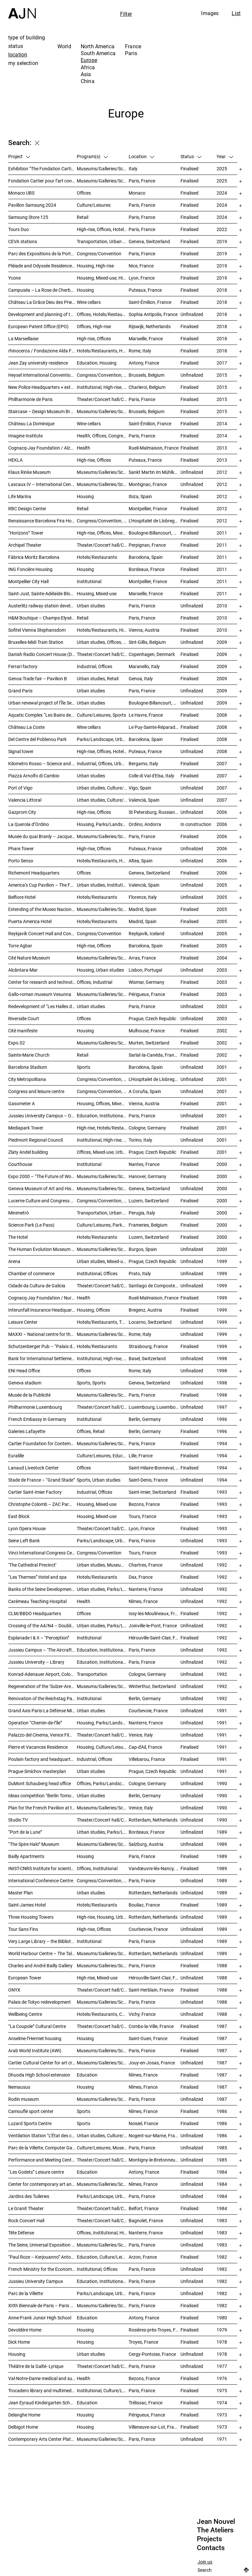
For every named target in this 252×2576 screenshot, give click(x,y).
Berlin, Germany (145, 1419)
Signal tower (20, 751)
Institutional (89, 581)
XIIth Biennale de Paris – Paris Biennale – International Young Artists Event (42, 2305)
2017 (222, 363)
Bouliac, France (144, 1905)
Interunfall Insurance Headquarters (42, 1310)
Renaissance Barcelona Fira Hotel (42, 520)
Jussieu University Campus (35, 2281)
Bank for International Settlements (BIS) (42, 1358)
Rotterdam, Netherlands (153, 1820)
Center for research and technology (42, 982)
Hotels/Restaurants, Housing (103, 860)
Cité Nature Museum (29, 958)
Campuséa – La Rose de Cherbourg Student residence (42, 290)
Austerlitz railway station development (42, 605)
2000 (222, 1164)
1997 (222, 1407)
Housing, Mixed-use (96, 593)
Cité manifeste (22, 1030)
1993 (222, 1492)
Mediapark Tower (25, 1128)
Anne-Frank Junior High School (39, 2317)
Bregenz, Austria (145, 1310)
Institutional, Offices (97, 1273)
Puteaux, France (145, 290)
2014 (222, 423)
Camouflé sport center (30, 2111)
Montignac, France (148, 484)
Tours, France (142, 1516)
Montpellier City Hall (28, 581)
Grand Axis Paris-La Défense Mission (42, 1710)
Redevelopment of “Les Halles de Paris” (42, 1006)
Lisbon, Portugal (145, 970)
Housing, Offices (93, 1310)
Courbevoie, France (148, 1710)
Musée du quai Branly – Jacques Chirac (42, 836)
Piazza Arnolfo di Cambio (33, 775)
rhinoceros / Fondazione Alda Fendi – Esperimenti (42, 351)
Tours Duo (18, 229)
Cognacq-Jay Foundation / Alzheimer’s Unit (42, 448)
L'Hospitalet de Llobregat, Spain (154, 520)
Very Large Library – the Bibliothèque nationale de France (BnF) (42, 1941)
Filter (126, 13)
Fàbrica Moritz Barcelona (33, 557)
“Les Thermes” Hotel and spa (37, 1577)
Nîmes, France (143, 1601)
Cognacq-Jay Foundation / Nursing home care (42, 1298)
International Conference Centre (40, 1880)
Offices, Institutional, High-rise (103, 2232)
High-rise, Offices (94, 338)
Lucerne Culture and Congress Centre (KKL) (42, 1200)
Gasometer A (21, 1103)
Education (87, 2075)
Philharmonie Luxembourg (35, 1407)
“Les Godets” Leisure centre (36, 2172)
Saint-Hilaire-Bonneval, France (154, 1468)
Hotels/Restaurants (97, 557)
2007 (222, 763)
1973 (222, 2415)
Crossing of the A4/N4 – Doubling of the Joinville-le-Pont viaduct (42, 1625)
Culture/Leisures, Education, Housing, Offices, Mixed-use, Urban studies (103, 1455)
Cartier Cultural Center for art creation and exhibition (42, 2062)
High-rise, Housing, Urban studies (103, 1917)
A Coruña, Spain (145, 1091)
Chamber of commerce (31, 1273)
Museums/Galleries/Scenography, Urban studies (103, 1953)
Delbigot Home (23, 2427)
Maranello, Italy (144, 666)
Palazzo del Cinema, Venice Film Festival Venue (42, 1735)
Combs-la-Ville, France (151, 2026)
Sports (83, 1067)
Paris (131, 53)
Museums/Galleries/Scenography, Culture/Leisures (103, 2184)
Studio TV (18, 1820)
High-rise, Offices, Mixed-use (103, 533)
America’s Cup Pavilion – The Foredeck (42, 885)
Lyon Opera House (27, 1528)
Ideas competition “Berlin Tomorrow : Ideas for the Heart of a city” (42, 1795)
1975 (222, 2390)
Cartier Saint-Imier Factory (35, 1492)
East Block (19, 1516)
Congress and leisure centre (36, 1091)
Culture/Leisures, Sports (101, 715)
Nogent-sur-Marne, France (154, 2135)
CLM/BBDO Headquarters (34, 1613)
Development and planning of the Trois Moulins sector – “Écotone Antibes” (42, 314)
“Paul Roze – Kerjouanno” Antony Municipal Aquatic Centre (42, 2257)
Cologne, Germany (147, 1128)
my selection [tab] (23, 63)
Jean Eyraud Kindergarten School (42, 2402)
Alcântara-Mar (23, 970)
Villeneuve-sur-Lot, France (154, 2427)
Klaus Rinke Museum (29, 472)
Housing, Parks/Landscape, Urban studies (103, 1723)
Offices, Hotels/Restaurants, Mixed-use (103, 314)
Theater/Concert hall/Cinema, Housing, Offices (103, 1820)
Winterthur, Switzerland (152, 1686)
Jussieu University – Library (36, 1662)
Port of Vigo (20, 788)
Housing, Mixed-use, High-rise (103, 278)
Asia (86, 74)
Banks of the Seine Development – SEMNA (42, 1589)
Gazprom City (22, 812)
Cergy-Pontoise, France (152, 2354)
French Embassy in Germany (37, 1419)
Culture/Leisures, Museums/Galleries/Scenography (103, 2147)
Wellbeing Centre (25, 2014)
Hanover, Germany (147, 1176)
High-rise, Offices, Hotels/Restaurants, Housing (103, 751)
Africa (88, 67)
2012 (222, 472)
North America (98, 46)
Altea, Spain (141, 860)
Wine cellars (89, 302)
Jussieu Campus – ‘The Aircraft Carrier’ (42, 1650)
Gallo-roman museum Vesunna (39, 994)
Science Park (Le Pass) (31, 1225)
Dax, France (141, 1577)
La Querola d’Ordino (28, 824)
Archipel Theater (24, 545)
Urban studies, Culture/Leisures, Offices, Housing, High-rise (103, 800)
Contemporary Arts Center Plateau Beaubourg (42, 2439)
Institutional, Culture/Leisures (103, 2390)
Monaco (137, 193)
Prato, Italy (140, 1273)
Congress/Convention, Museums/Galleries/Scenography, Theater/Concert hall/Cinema (103, 1200)
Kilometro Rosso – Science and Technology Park (42, 763)
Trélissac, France (145, 2402)
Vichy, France (142, 2014)
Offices (84, 193)
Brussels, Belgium (146, 375)
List (236, 13)
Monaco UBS (21, 193)
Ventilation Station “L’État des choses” (42, 2135)
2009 (222, 642)
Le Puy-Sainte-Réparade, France (154, 727)
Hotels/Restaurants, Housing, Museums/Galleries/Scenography (103, 351)
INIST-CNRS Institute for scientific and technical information (42, 1868)
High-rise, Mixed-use (97, 1977)
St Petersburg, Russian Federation (154, 812)
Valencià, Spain (144, 800)
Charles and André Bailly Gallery (40, 1965)
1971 (222, 2439)
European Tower (24, 1977)
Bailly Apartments (26, 1856)
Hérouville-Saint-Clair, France (154, 1638)
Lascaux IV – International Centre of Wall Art (42, 484)
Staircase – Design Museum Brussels (42, 411)
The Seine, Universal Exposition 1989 (42, 2245)
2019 (222, 241)
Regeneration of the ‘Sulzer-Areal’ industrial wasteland (42, 1686)
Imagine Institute (25, 436)
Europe (89, 60)
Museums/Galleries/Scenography (103, 168)
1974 (222, 2402)
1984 (222, 2172)
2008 (222, 715)
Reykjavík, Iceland (146, 933)
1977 (222, 2366)
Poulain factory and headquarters (42, 1759)
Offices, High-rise (94, 326)
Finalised (189, 168)
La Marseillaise (23, 338)
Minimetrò (18, 1213)
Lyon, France (142, 278)
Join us (205, 2562)
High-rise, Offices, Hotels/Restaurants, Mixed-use (103, 229)
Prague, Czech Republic (152, 1018)
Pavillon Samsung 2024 (32, 205)
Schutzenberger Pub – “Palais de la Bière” (42, 1346)
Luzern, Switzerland (149, 1200)
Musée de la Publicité (29, 1395)
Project (19, 156)
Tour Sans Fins (23, 1929)
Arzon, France (143, 2257)
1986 (222, 2111)
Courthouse (20, 1164)
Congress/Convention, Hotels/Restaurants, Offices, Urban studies (103, 1079)
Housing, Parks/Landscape (103, 824)
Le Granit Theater (26, 2208)
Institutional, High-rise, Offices (103, 387)
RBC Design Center (27, 508)
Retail (82, 217)
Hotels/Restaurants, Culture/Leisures (103, 2014)
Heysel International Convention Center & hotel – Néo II (42, 375)
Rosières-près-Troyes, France (154, 2330)
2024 (222, 193)
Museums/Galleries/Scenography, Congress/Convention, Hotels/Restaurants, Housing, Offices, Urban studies (103, 1686)
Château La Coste (26, 727)
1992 (222, 1565)
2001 (222, 1067)
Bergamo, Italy (143, 763)
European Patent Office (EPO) (38, 326)
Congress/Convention (99, 253)
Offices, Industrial (94, 982)
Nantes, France (144, 1164)
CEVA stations (22, 241)
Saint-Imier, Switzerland (152, 1492)
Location (141, 156)
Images (210, 13)
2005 (222, 885)
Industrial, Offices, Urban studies (103, 763)
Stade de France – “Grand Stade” (41, 1480)
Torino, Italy (140, 1140)
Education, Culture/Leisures (103, 2257)
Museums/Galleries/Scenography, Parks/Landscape (103, 484)
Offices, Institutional (97, 1868)
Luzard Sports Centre (30, 2123)
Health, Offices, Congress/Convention (103, 436)
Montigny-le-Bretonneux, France (154, 2160)
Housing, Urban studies (100, 970)
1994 (222, 1443)
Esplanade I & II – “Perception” (38, 1638)
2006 (222, 812)
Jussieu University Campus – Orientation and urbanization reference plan (42, 1115)
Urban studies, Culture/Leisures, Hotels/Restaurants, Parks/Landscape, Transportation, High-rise (103, 788)
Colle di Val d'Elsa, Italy (151, 775)
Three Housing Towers (30, 1917)
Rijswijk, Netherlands (150, 326)
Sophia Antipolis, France (153, 314)
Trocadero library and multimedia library (42, 2390)
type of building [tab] (26, 37)
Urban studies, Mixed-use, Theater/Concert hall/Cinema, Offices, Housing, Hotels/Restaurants (103, 1261)
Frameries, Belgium (148, 1225)
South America (98, 53)
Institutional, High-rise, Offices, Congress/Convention (103, 1140)
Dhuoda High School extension (39, 2075)
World (64, 46)
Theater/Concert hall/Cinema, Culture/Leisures (103, 2026)
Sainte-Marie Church (29, 1055)
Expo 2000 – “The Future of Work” (42, 1176)
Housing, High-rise (95, 266)
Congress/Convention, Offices (103, 1880)
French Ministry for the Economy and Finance (42, 2269)
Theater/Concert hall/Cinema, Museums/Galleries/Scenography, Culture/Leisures (103, 1285)
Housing (85, 290)
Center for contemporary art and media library (42, 2184)
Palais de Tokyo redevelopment (39, 2002)
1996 (222, 1419)
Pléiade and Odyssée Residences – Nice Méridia (42, 266)
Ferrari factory (22, 666)
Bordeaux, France (146, 569)
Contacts (211, 2548)
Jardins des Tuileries (28, 2196)
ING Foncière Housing (30, 569)
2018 (222, 290)
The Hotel (18, 1237)
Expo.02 (16, 1043)
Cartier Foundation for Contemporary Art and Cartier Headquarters (42, 1443)
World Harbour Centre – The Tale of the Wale (42, 1953)
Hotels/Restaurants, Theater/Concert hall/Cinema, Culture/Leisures (103, 1322)
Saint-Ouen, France (148, 2038)
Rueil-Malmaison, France (153, 448)
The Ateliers (215, 2530)
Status (190, 156)
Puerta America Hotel (30, 921)
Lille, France (141, 1455)
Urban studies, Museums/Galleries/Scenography (103, 1565)
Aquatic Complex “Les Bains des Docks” (42, 715)
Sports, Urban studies (98, 1480)
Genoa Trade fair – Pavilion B (37, 678)
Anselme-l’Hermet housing (34, 2038)
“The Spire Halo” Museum (33, 1844)
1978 (222, 2342)
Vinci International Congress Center (42, 1553)
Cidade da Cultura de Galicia (36, 1285)
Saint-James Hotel (27, 1905)
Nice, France (141, 266)
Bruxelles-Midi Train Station (35, 642)
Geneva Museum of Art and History (42, 1188)
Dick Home (19, 2342)
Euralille (16, 1455)
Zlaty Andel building (28, 1152)
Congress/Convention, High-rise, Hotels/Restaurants (103, 520)
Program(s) (92, 156)
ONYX (14, 1990)
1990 (222, 1783)
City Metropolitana (27, 1079)
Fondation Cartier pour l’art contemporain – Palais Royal (42, 181)
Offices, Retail (90, 1431)
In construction (195, 824)
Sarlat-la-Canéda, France (154, 1055)
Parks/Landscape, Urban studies (103, 739)
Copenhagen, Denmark (152, 654)
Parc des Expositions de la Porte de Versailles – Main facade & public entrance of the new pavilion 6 (42, 253)
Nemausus (19, 2087)
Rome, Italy (140, 351)
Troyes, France (143, 2342)
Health (83, 448)
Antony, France (144, 363)
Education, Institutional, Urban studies (103, 1115)
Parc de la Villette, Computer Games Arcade (42, 2147)
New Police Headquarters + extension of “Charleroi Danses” (42, 387)
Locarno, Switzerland (150, 1322)
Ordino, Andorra (145, 824)
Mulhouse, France (147, 1030)
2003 (222, 970)
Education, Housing (96, 363)
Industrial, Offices (94, 666)
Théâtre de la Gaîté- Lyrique (35, 2366)
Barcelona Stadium (27, 1067)
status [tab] (15, 46)
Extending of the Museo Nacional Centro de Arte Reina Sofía (42, 909)
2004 (222, 958)
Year (225, 156)
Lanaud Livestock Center (33, 1468)
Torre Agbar (20, 945)
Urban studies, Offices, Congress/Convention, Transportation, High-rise (103, 642)
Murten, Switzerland (149, 1043)
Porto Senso (20, 860)
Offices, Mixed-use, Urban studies (103, 1152)
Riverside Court (23, 1018)
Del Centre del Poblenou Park (37, 739)
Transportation (92, 1674)
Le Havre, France (146, 715)
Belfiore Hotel (21, 897)
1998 (222, 1358)
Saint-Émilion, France (150, 302)
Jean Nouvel (216, 2521)
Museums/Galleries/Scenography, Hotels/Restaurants (103, 909)
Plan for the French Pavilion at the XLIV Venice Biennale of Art (42, 1808)
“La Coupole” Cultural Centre (37, 2026)
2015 (222, 375)
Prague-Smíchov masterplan (37, 1771)
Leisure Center (22, 1322)
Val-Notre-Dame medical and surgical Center (42, 2378)
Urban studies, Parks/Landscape (103, 1625)
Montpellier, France (148, 508)
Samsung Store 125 (28, 217)
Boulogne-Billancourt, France (154, 533)
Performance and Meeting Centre (41, 2160)
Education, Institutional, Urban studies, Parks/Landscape (103, 2281)
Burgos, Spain (143, 1249)
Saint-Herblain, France (151, 1990)
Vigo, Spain (140, 788)
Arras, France (142, 958)
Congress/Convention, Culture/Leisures (103, 1091)
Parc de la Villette (25, 2293)
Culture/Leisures (94, 205)
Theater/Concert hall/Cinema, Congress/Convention (103, 2160)
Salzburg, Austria (146, 1844)
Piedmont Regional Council (35, 1140)
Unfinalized (191, 314)
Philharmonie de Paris (30, 399)
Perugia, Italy (142, 1213)
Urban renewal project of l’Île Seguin (42, 703)
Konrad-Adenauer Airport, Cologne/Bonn (42, 1674)
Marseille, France (146, 338)
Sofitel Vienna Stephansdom (37, 630)
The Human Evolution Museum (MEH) (42, 1249)
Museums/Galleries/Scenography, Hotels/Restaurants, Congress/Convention (103, 1249)
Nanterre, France (146, 1589)
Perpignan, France (147, 545)
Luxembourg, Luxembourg (154, 1407)
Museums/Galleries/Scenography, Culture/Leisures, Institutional (103, 2439)
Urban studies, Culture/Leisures (103, 2135)
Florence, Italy (143, 897)
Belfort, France (143, 2208)
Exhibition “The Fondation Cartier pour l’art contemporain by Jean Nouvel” (42, 168)
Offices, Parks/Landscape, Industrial (103, 1783)
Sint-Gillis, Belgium (147, 642)
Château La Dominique (31, 423)
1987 (222, 2026)
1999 (222, 1261)
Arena (14, 1261)
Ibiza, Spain (140, 496)
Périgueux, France (147, 994)
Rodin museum (23, 2099)
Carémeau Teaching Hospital (37, 1601)
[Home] (22, 9)
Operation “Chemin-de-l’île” (35, 1723)
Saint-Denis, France (148, 1480)
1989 (222, 1832)
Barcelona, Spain (146, 557)
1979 (222, 2330)
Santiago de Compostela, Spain (154, 1285)
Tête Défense (21, 2232)
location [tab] (17, 54)
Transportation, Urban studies (103, 241)
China (87, 81)
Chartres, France (145, 1565)
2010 (222, 605)
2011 (222, 533)
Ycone (14, 278)
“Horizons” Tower (25, 533)
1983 (222, 2220)
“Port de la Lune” (25, 1832)
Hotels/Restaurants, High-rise (103, 630)
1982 (222, 2257)
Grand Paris (20, 690)
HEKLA (15, 460)
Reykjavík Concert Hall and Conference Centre (42, 933)
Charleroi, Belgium (147, 387)
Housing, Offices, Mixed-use (103, 1103)
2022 (222, 229)
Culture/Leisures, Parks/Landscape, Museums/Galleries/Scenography (103, 1225)
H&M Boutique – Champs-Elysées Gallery (42, 618)
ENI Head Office (24, 1370)
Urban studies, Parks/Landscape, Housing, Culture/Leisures (103, 1589)
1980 (222, 2317)
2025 (222, 168)
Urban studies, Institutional (103, 885)
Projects (209, 2539)
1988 (222, 1965)
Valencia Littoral (24, 800)
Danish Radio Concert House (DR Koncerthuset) (42, 654)
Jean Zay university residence (38, 363)
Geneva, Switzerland (149, 241)
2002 (222, 1030)
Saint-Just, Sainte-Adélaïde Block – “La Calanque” (42, 593)
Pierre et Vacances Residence (38, 1747)
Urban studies (91, 605)
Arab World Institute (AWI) (34, 2050)
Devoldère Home (24, 2330)
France (133, 46)
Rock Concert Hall (26, 2220)
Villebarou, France (147, 1759)
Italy (133, 168)
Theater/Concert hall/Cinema (103, 399)
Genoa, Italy (141, 678)
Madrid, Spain (143, 909)
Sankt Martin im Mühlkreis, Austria (154, 472)
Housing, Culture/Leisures (103, 1747)
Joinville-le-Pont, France (153, 1625)
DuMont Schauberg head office (39, 1783)
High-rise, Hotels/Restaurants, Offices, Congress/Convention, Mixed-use (103, 1128)
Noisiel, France (143, 2123)
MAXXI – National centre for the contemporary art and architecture (42, 1334)
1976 (222, 2378)
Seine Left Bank (24, 1540)
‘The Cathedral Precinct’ (32, 1565)
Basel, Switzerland (147, 1358)
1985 (222, 2147)
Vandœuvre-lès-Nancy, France (154, 1868)
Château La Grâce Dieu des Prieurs (42, 302)
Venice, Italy (141, 1735)
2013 (222, 448)
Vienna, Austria (144, 630)
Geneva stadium (24, 1383)
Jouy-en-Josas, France (152, 2062)
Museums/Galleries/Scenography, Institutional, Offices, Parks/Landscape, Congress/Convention (103, 836)
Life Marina (19, 496)
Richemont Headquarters (33, 873)
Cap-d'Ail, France (145, 1747)
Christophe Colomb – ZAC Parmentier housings (42, 1504)
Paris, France (142, 181)
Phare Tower (21, 848)
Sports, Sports (91, 1383)
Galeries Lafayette (26, 1431)
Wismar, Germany (146, 982)
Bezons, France (144, 1504)
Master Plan (20, 1893)
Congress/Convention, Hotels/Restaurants (103, 375)
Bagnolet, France (146, 2220)
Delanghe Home (24, 2415)
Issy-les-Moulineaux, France (154, 1613)
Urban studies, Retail (97, 678)
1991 (222, 1710)
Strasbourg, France (148, 1346)
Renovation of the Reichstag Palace (42, 1698)
